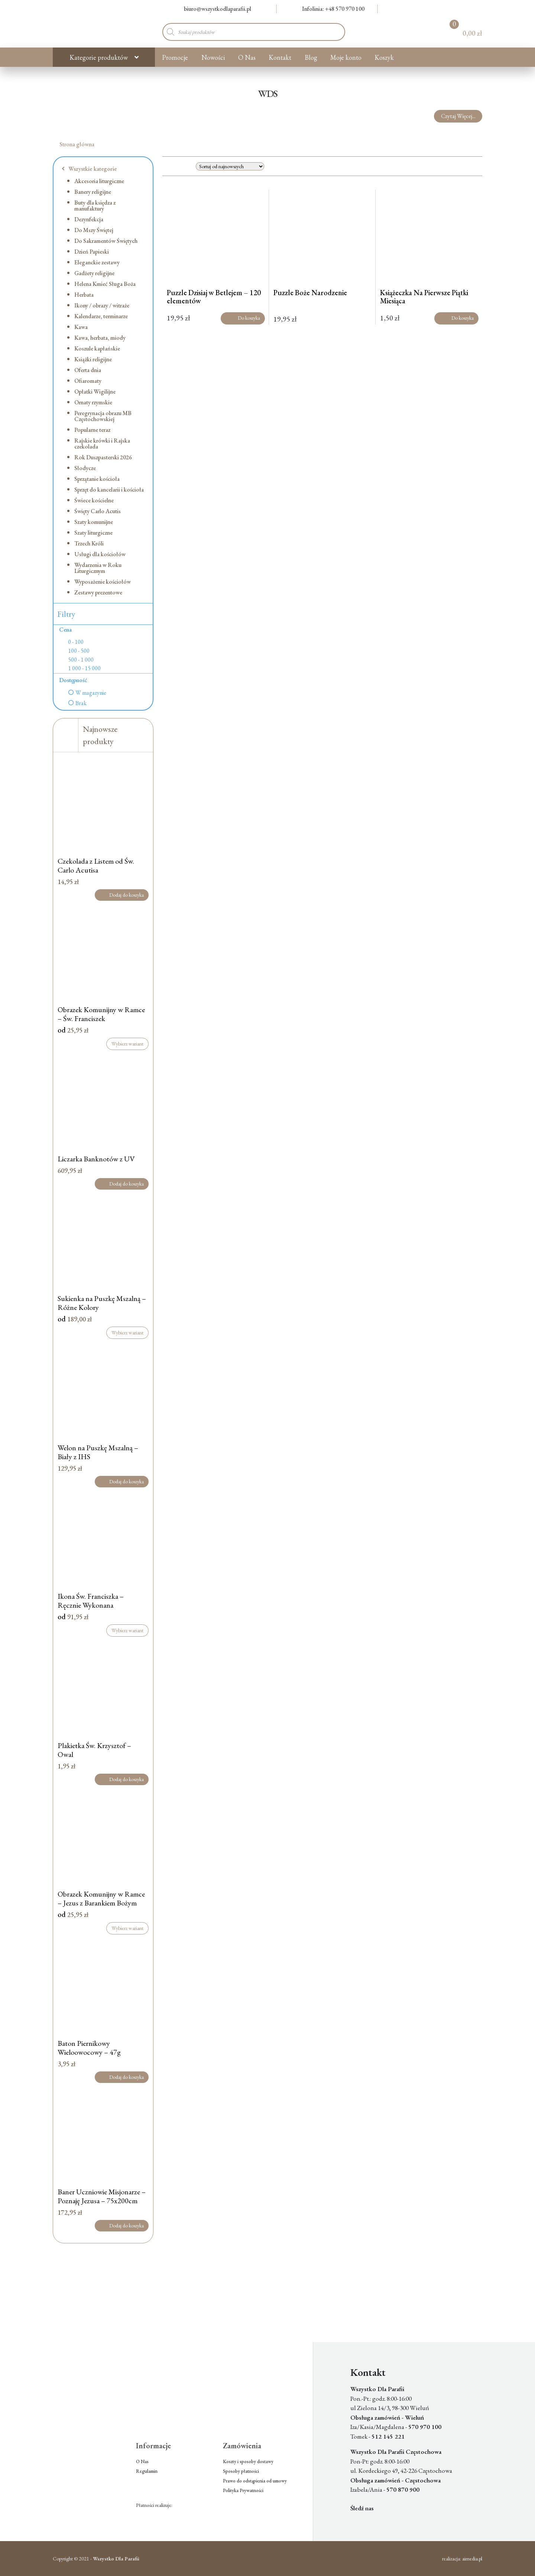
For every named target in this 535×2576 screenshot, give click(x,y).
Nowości (213, 57)
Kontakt (280, 57)
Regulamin (147, 2471)
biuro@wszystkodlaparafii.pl (213, 9)
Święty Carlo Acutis (97, 511)
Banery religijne (92, 192)
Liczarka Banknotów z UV (96, 1159)
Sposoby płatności (241, 2471)
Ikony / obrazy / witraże (101, 305)
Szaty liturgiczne (93, 533)
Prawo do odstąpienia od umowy (255, 2481)
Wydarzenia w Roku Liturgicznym (97, 568)
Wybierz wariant (127, 1043)
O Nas (247, 57)
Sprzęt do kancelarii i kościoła (109, 489)
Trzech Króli (89, 543)
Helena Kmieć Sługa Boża (105, 284)
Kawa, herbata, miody (100, 338)
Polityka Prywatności (243, 2490)
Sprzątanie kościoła (97, 479)
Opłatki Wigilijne (95, 391)
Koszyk (384, 57)
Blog (311, 57)
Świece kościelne (94, 500)
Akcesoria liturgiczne (99, 181)
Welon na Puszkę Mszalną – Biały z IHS (98, 1452)
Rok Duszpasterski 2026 (103, 457)
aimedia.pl (472, 2558)
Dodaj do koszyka (122, 895)
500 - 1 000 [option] (81, 660)
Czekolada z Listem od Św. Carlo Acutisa (96, 865)
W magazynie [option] (90, 693)
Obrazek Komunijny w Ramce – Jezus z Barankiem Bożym (101, 1898)
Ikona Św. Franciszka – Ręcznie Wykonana (91, 1600)
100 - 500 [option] (79, 651)
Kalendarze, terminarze (101, 316)
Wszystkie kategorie (89, 169)
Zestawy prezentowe (98, 592)
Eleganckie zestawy (97, 262)
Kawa (81, 327)
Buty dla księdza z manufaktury (95, 205)
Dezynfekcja (88, 219)
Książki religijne (93, 359)
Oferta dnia (87, 370)
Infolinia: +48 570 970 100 (329, 9)
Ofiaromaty (87, 381)
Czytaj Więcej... (458, 116)
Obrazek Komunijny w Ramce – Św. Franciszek (101, 1014)
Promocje (175, 57)
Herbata (84, 295)
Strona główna (76, 144)
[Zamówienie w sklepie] (230, 166)
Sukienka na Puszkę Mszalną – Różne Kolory (102, 1303)
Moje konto (345, 57)
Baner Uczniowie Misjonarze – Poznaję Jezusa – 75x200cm (102, 2196)
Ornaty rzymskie (93, 402)
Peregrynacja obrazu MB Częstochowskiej (103, 416)
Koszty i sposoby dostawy (248, 2461)
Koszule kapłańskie (97, 348)
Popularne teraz (92, 430)
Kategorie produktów (98, 57)
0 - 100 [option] (76, 642)
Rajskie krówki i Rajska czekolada (102, 443)
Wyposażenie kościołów (102, 582)
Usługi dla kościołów (100, 554)
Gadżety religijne (94, 273)
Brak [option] (81, 703)
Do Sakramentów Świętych (105, 241)
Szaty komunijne (93, 522)
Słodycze (85, 468)
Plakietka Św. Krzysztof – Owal (94, 1750)
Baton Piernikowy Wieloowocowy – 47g (89, 2047)
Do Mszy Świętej (93, 230)
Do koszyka (243, 318)
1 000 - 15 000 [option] (84, 668)
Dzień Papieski (91, 251)
